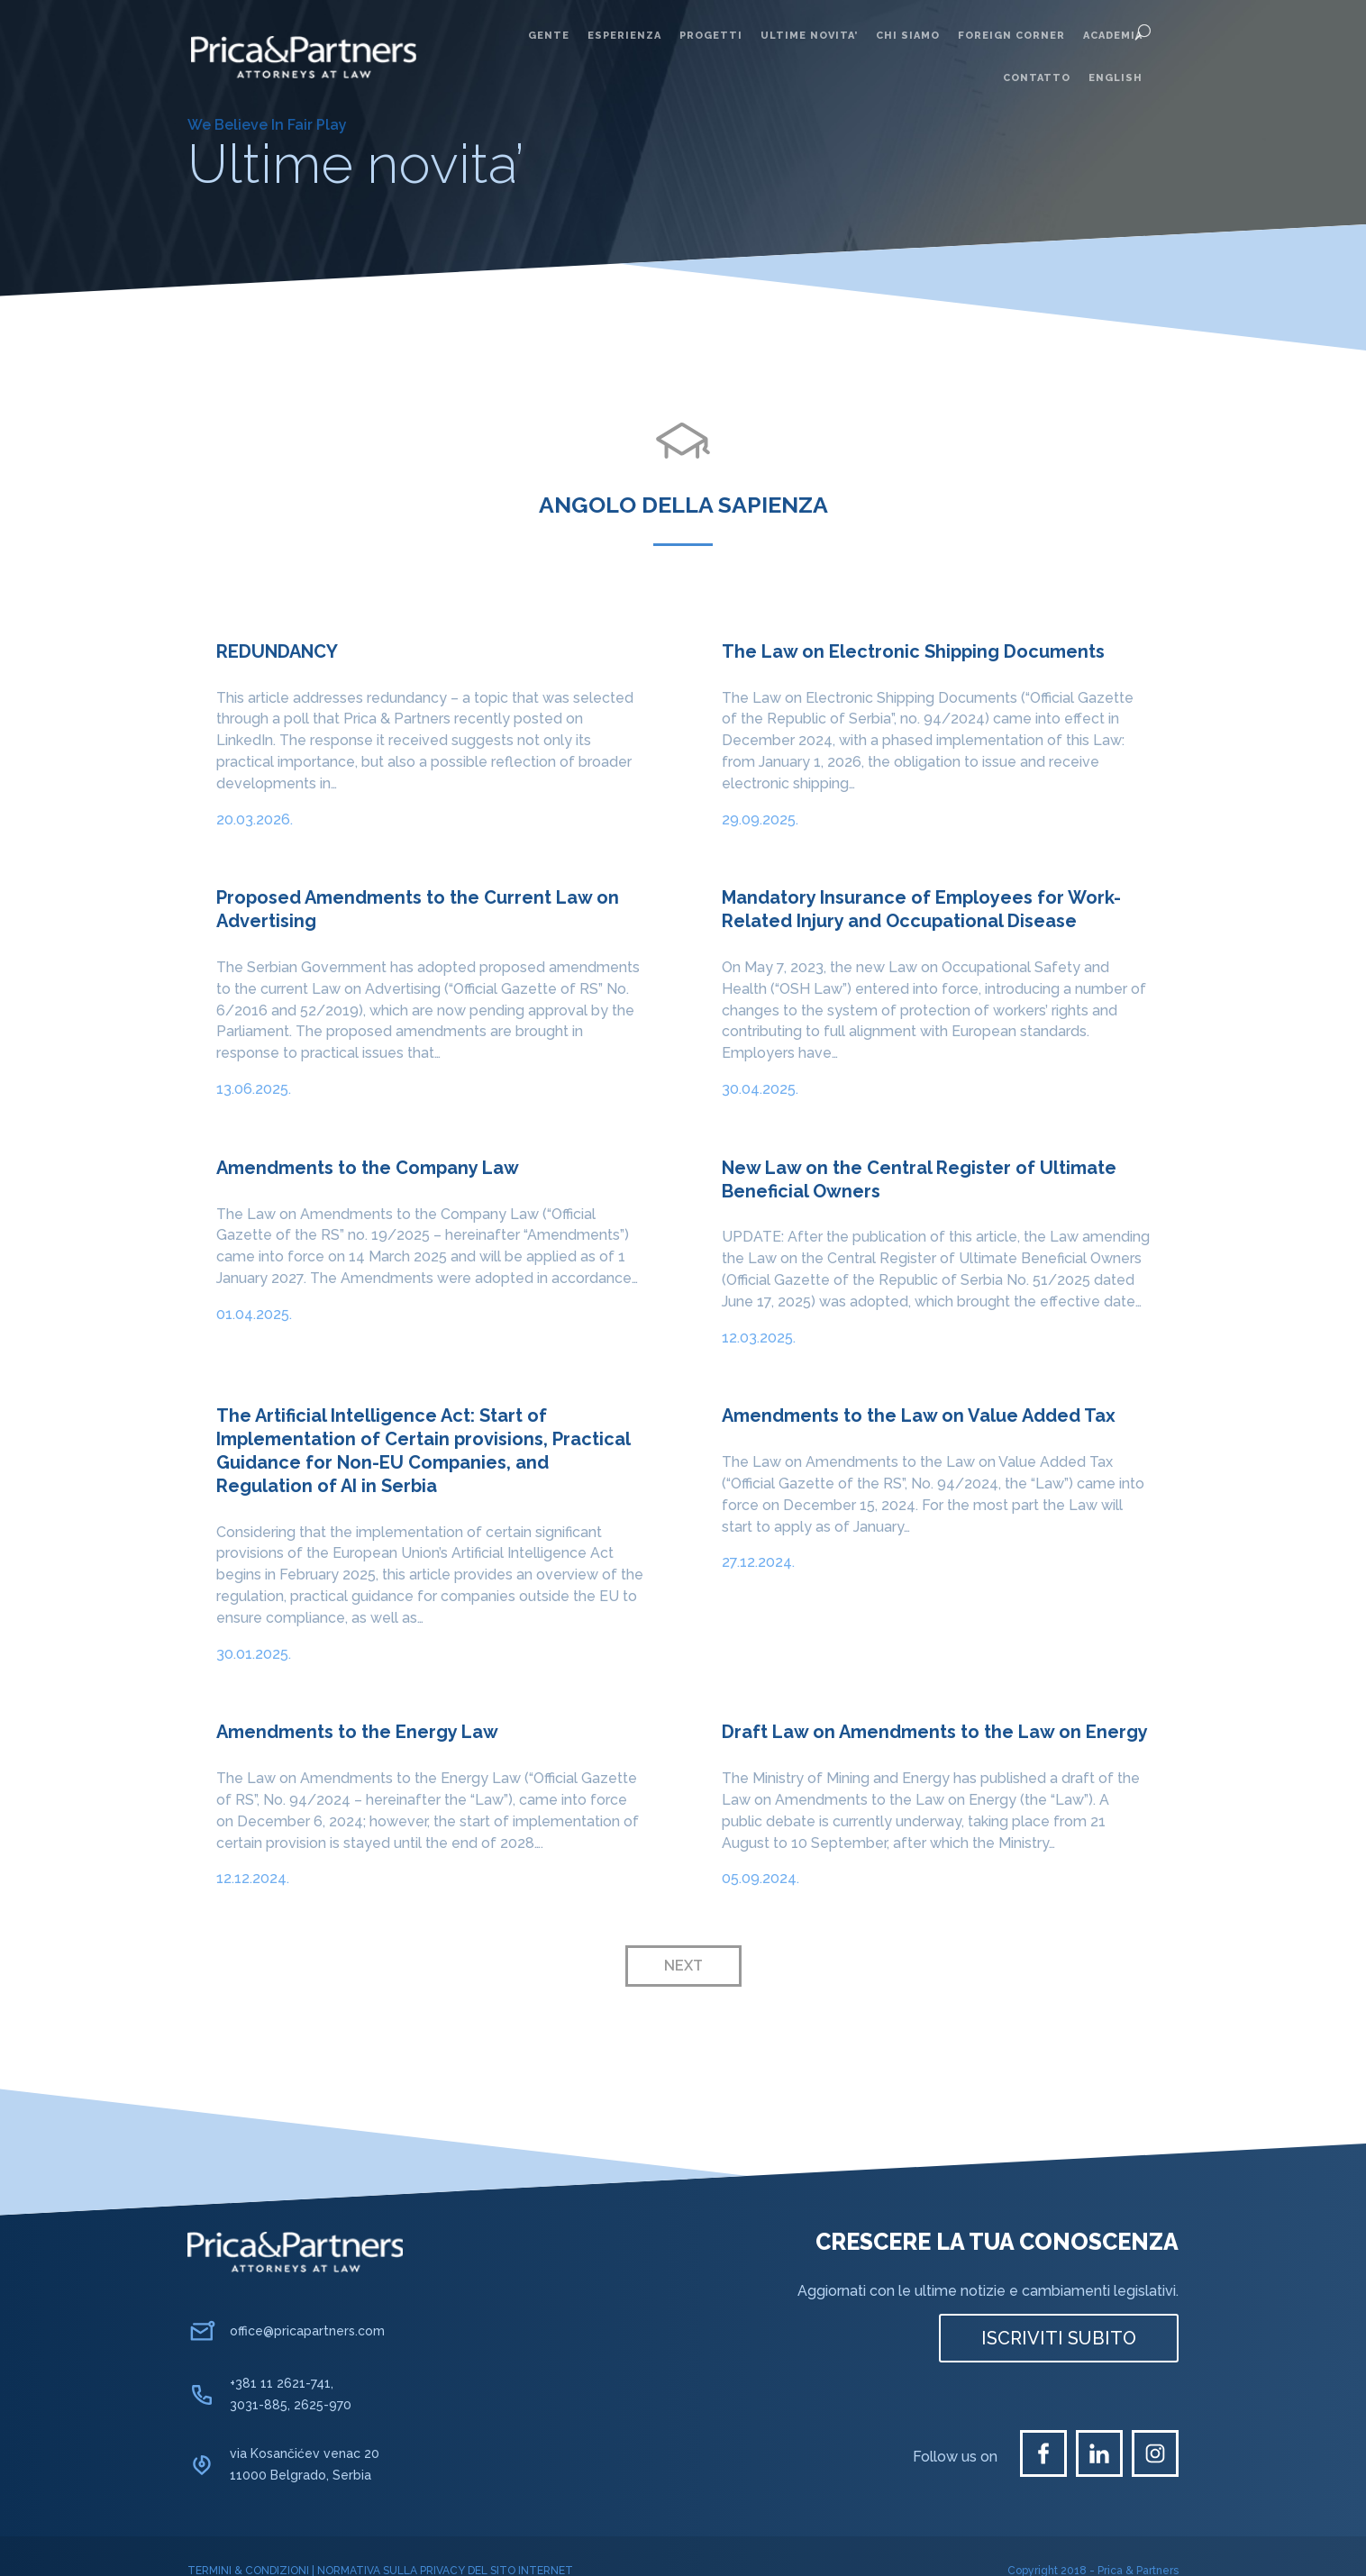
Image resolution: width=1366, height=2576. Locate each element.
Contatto (1036, 78)
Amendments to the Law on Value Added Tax (919, 1415)
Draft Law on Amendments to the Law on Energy (935, 1732)
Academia (1113, 35)
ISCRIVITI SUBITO (1058, 2338)
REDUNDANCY (277, 651)
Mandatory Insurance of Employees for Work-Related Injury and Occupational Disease (921, 909)
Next (683, 1965)
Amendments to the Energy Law (357, 1732)
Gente (548, 35)
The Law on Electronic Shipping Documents (913, 651)
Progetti (710, 35)
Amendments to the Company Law (367, 1168)
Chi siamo (908, 35)
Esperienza (624, 35)
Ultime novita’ (809, 35)
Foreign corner (1011, 35)
